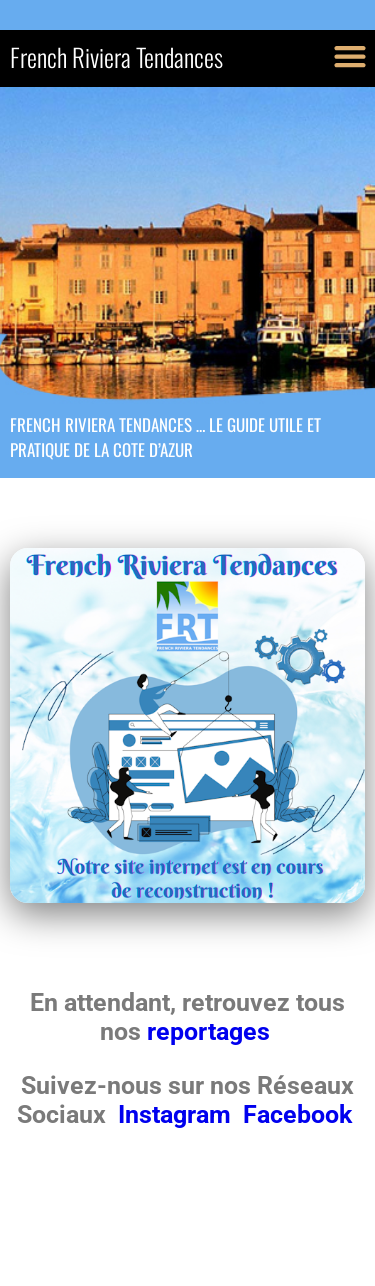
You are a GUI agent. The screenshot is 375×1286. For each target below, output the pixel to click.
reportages (211, 1031)
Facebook (297, 1114)
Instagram (177, 1114)
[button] (349, 55)
